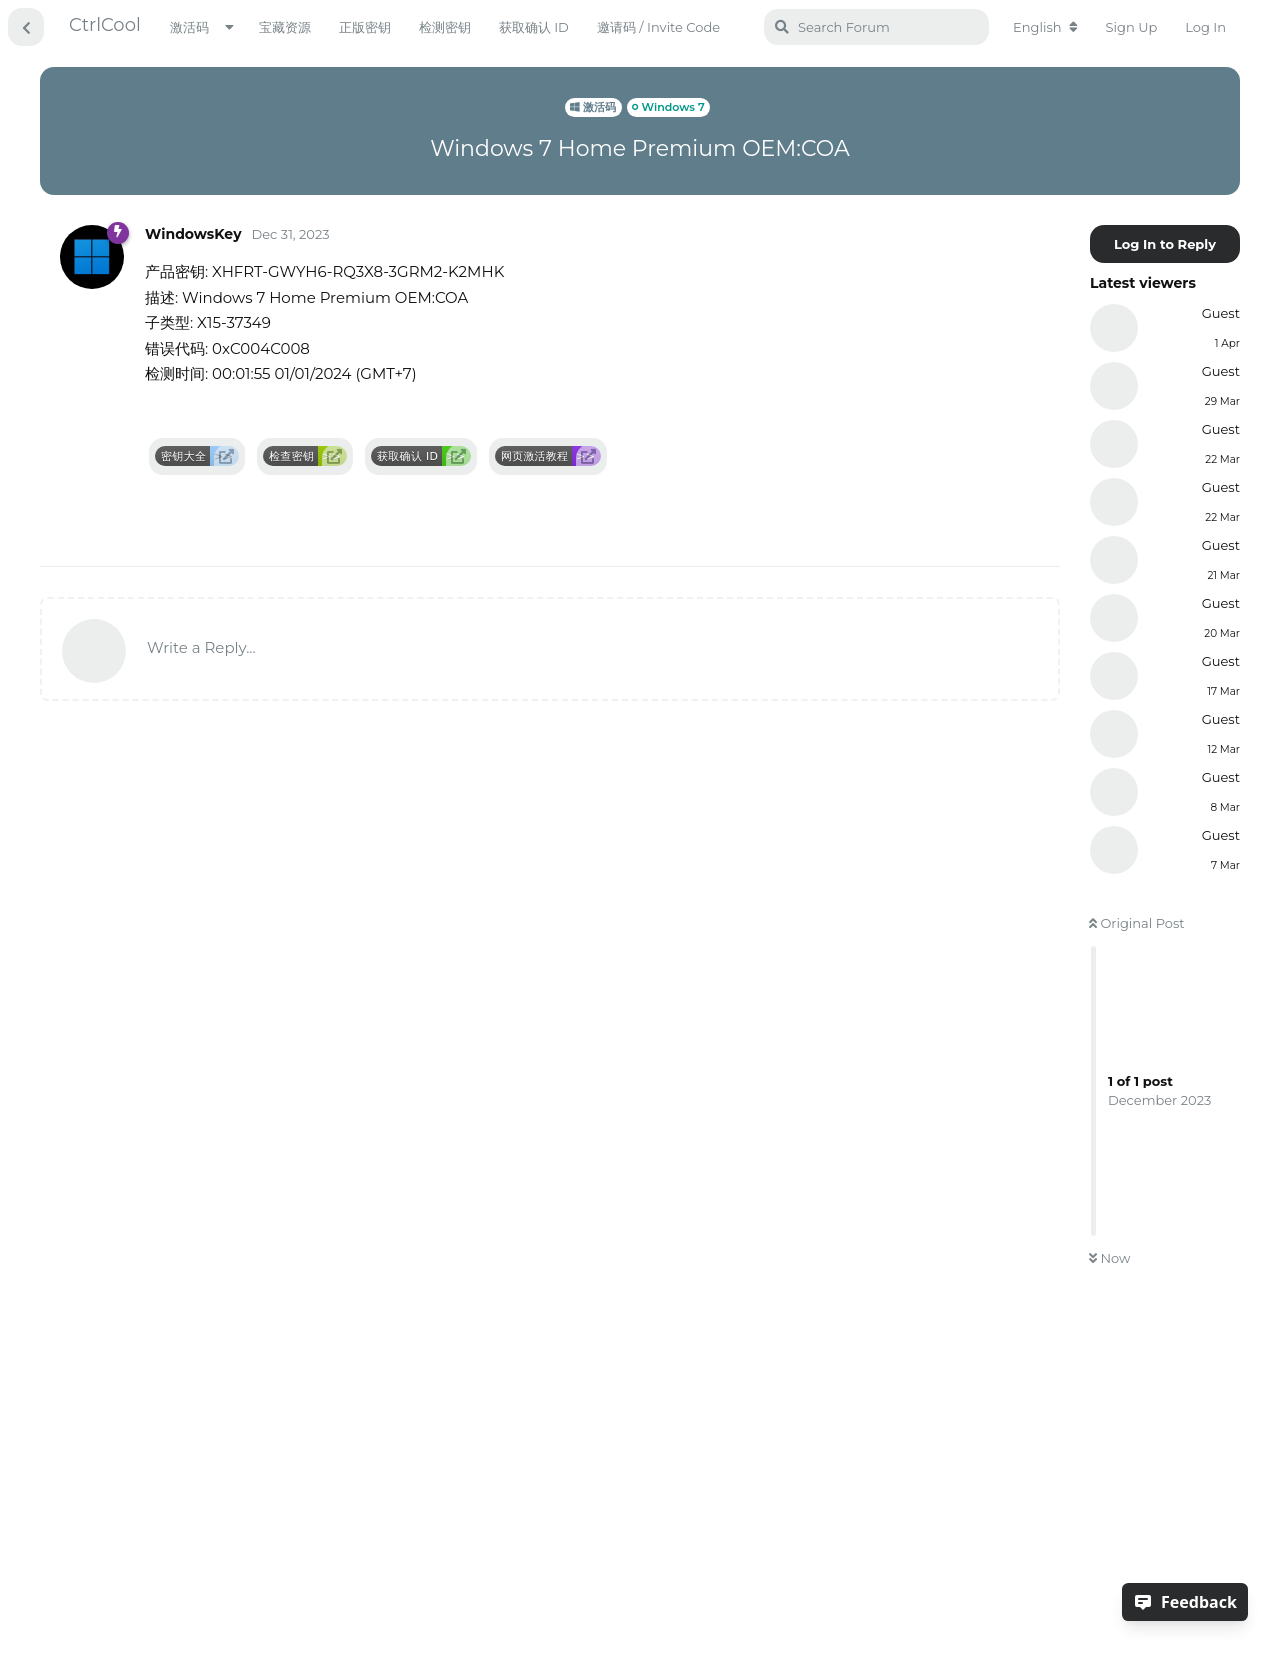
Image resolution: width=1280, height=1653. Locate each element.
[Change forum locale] (1045, 27)
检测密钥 (445, 27)
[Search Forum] (876, 27)
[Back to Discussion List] (26, 27)
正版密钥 (365, 27)
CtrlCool (105, 25)
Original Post (1137, 923)
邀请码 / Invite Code (658, 27)
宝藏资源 (285, 27)
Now (1109, 1258)
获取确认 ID (534, 27)
